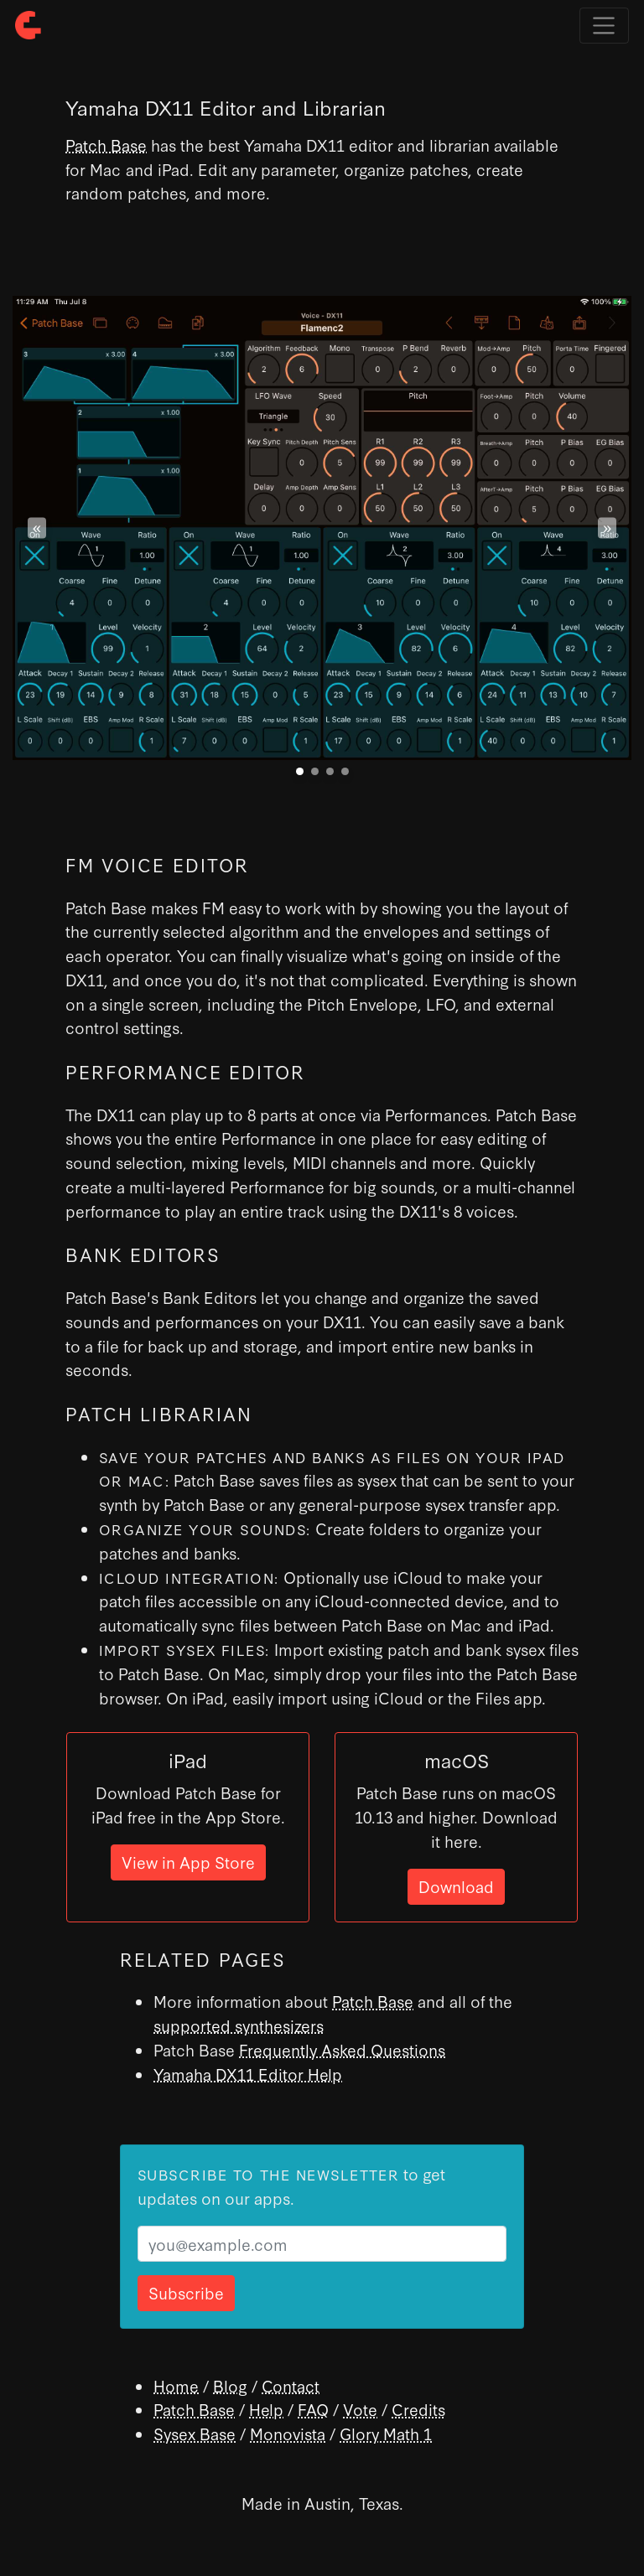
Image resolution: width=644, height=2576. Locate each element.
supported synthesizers (238, 2025)
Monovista (287, 2433)
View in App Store (188, 1861)
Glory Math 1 (386, 2433)
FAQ (313, 2409)
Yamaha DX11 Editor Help (247, 2073)
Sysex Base (194, 2433)
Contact (290, 2385)
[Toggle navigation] (604, 26)
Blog (230, 2385)
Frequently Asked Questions (342, 2049)
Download (456, 1886)
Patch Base (106, 144)
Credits (418, 2409)
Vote (360, 2409)
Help (266, 2409)
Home (176, 2385)
